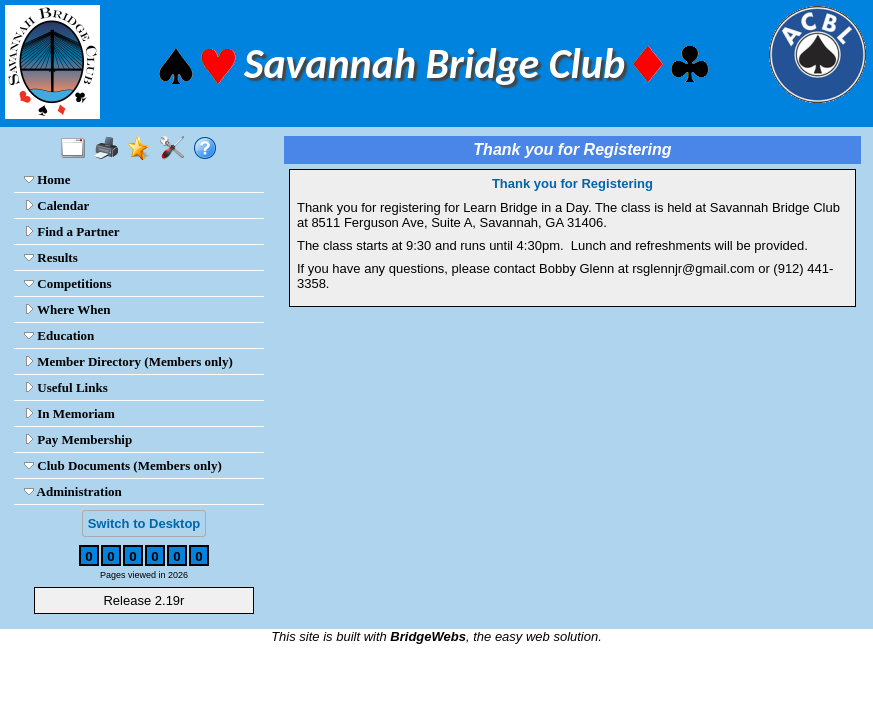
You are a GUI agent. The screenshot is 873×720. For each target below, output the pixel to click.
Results (51, 257)
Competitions (68, 283)
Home (47, 179)
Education (59, 335)
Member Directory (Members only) (128, 361)
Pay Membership (78, 439)
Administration (73, 491)
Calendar (56, 205)
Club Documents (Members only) (123, 465)
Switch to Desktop (144, 523)
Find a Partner (72, 231)
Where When (67, 309)
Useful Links (66, 387)
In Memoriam (69, 413)
